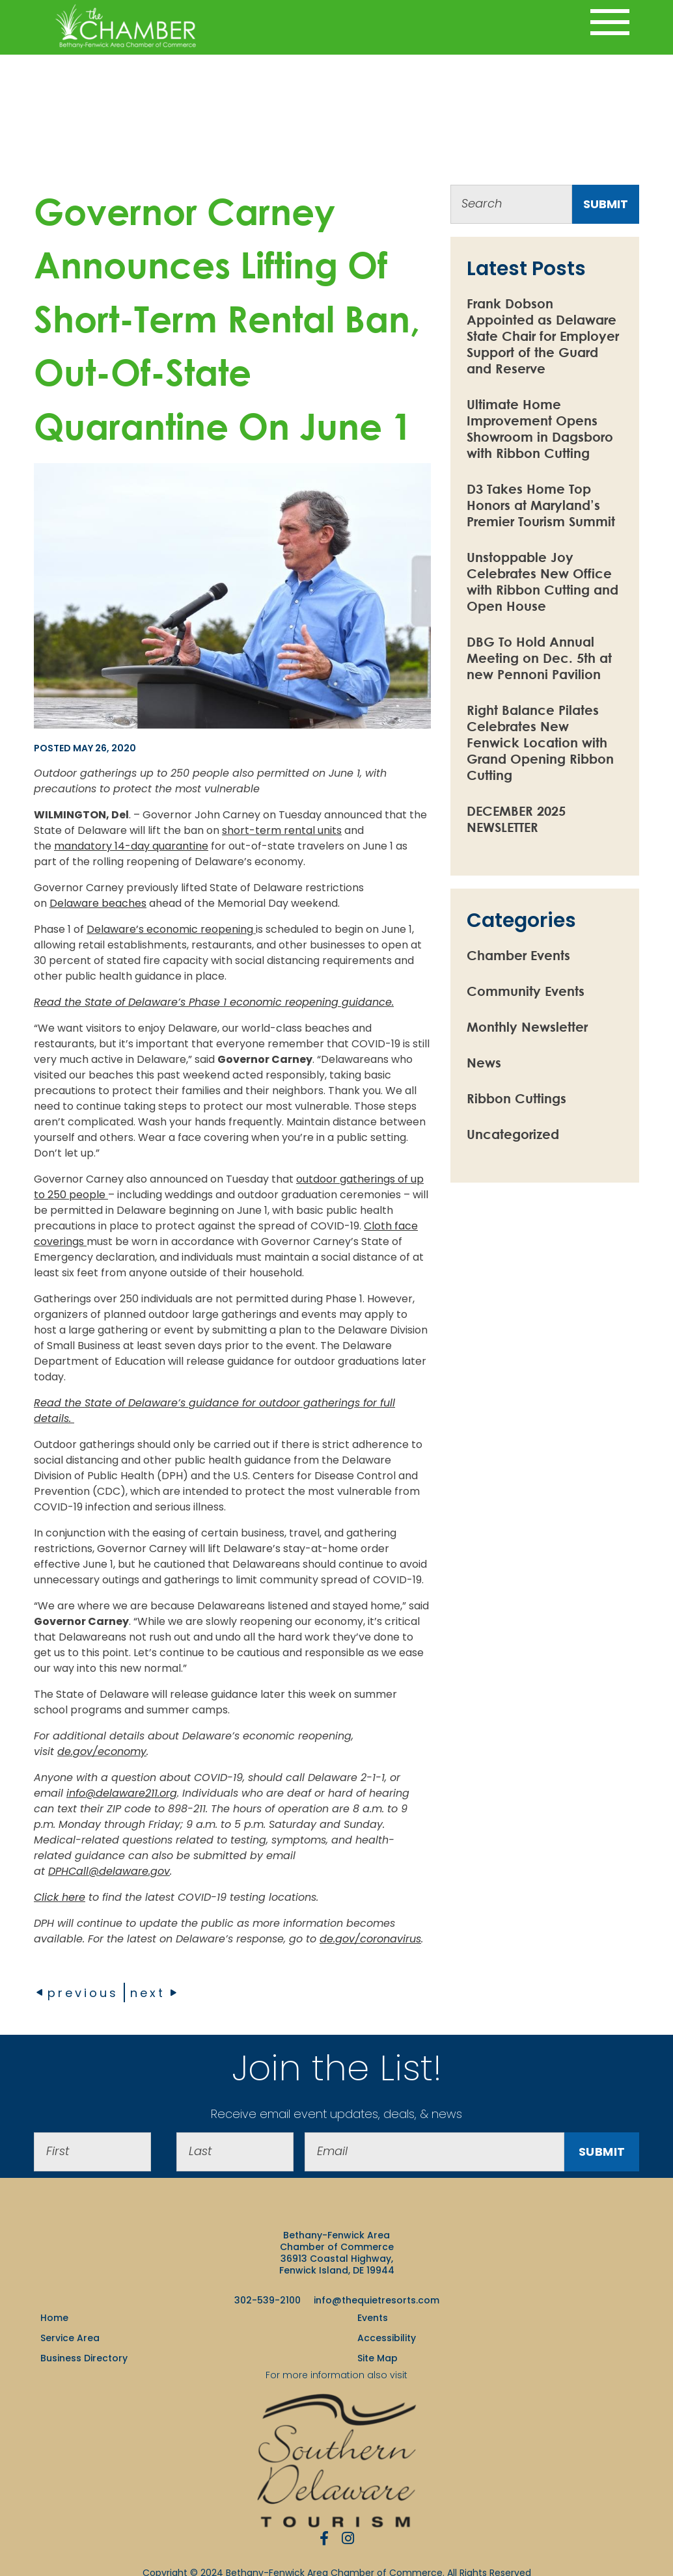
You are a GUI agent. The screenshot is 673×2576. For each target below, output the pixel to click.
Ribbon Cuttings (516, 1098)
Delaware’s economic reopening (170, 929)
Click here (59, 1897)
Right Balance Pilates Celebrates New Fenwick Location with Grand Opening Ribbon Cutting (540, 743)
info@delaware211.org (121, 1793)
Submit (602, 2151)
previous (76, 1993)
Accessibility (386, 2337)
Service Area (70, 2337)
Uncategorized (513, 1134)
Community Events (525, 991)
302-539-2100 (267, 2300)
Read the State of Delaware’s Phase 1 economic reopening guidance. (214, 1002)
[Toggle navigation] (609, 22)
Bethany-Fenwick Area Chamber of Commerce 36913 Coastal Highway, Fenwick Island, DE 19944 (336, 2252)
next (154, 1993)
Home (54, 2317)
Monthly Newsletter (527, 1026)
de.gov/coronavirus (370, 1938)
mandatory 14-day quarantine (131, 846)
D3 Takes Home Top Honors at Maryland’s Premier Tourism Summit (541, 505)
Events (372, 2317)
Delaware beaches (97, 903)
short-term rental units (282, 830)
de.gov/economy (101, 1751)
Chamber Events (518, 955)
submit (605, 204)
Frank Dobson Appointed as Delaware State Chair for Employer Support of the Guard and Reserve (543, 336)
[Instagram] (348, 2538)
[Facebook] (324, 2538)
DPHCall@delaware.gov (109, 1871)
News (484, 1062)
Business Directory (84, 2358)
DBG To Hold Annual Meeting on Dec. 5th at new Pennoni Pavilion (539, 658)
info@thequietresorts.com (376, 2300)
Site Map (377, 2358)
